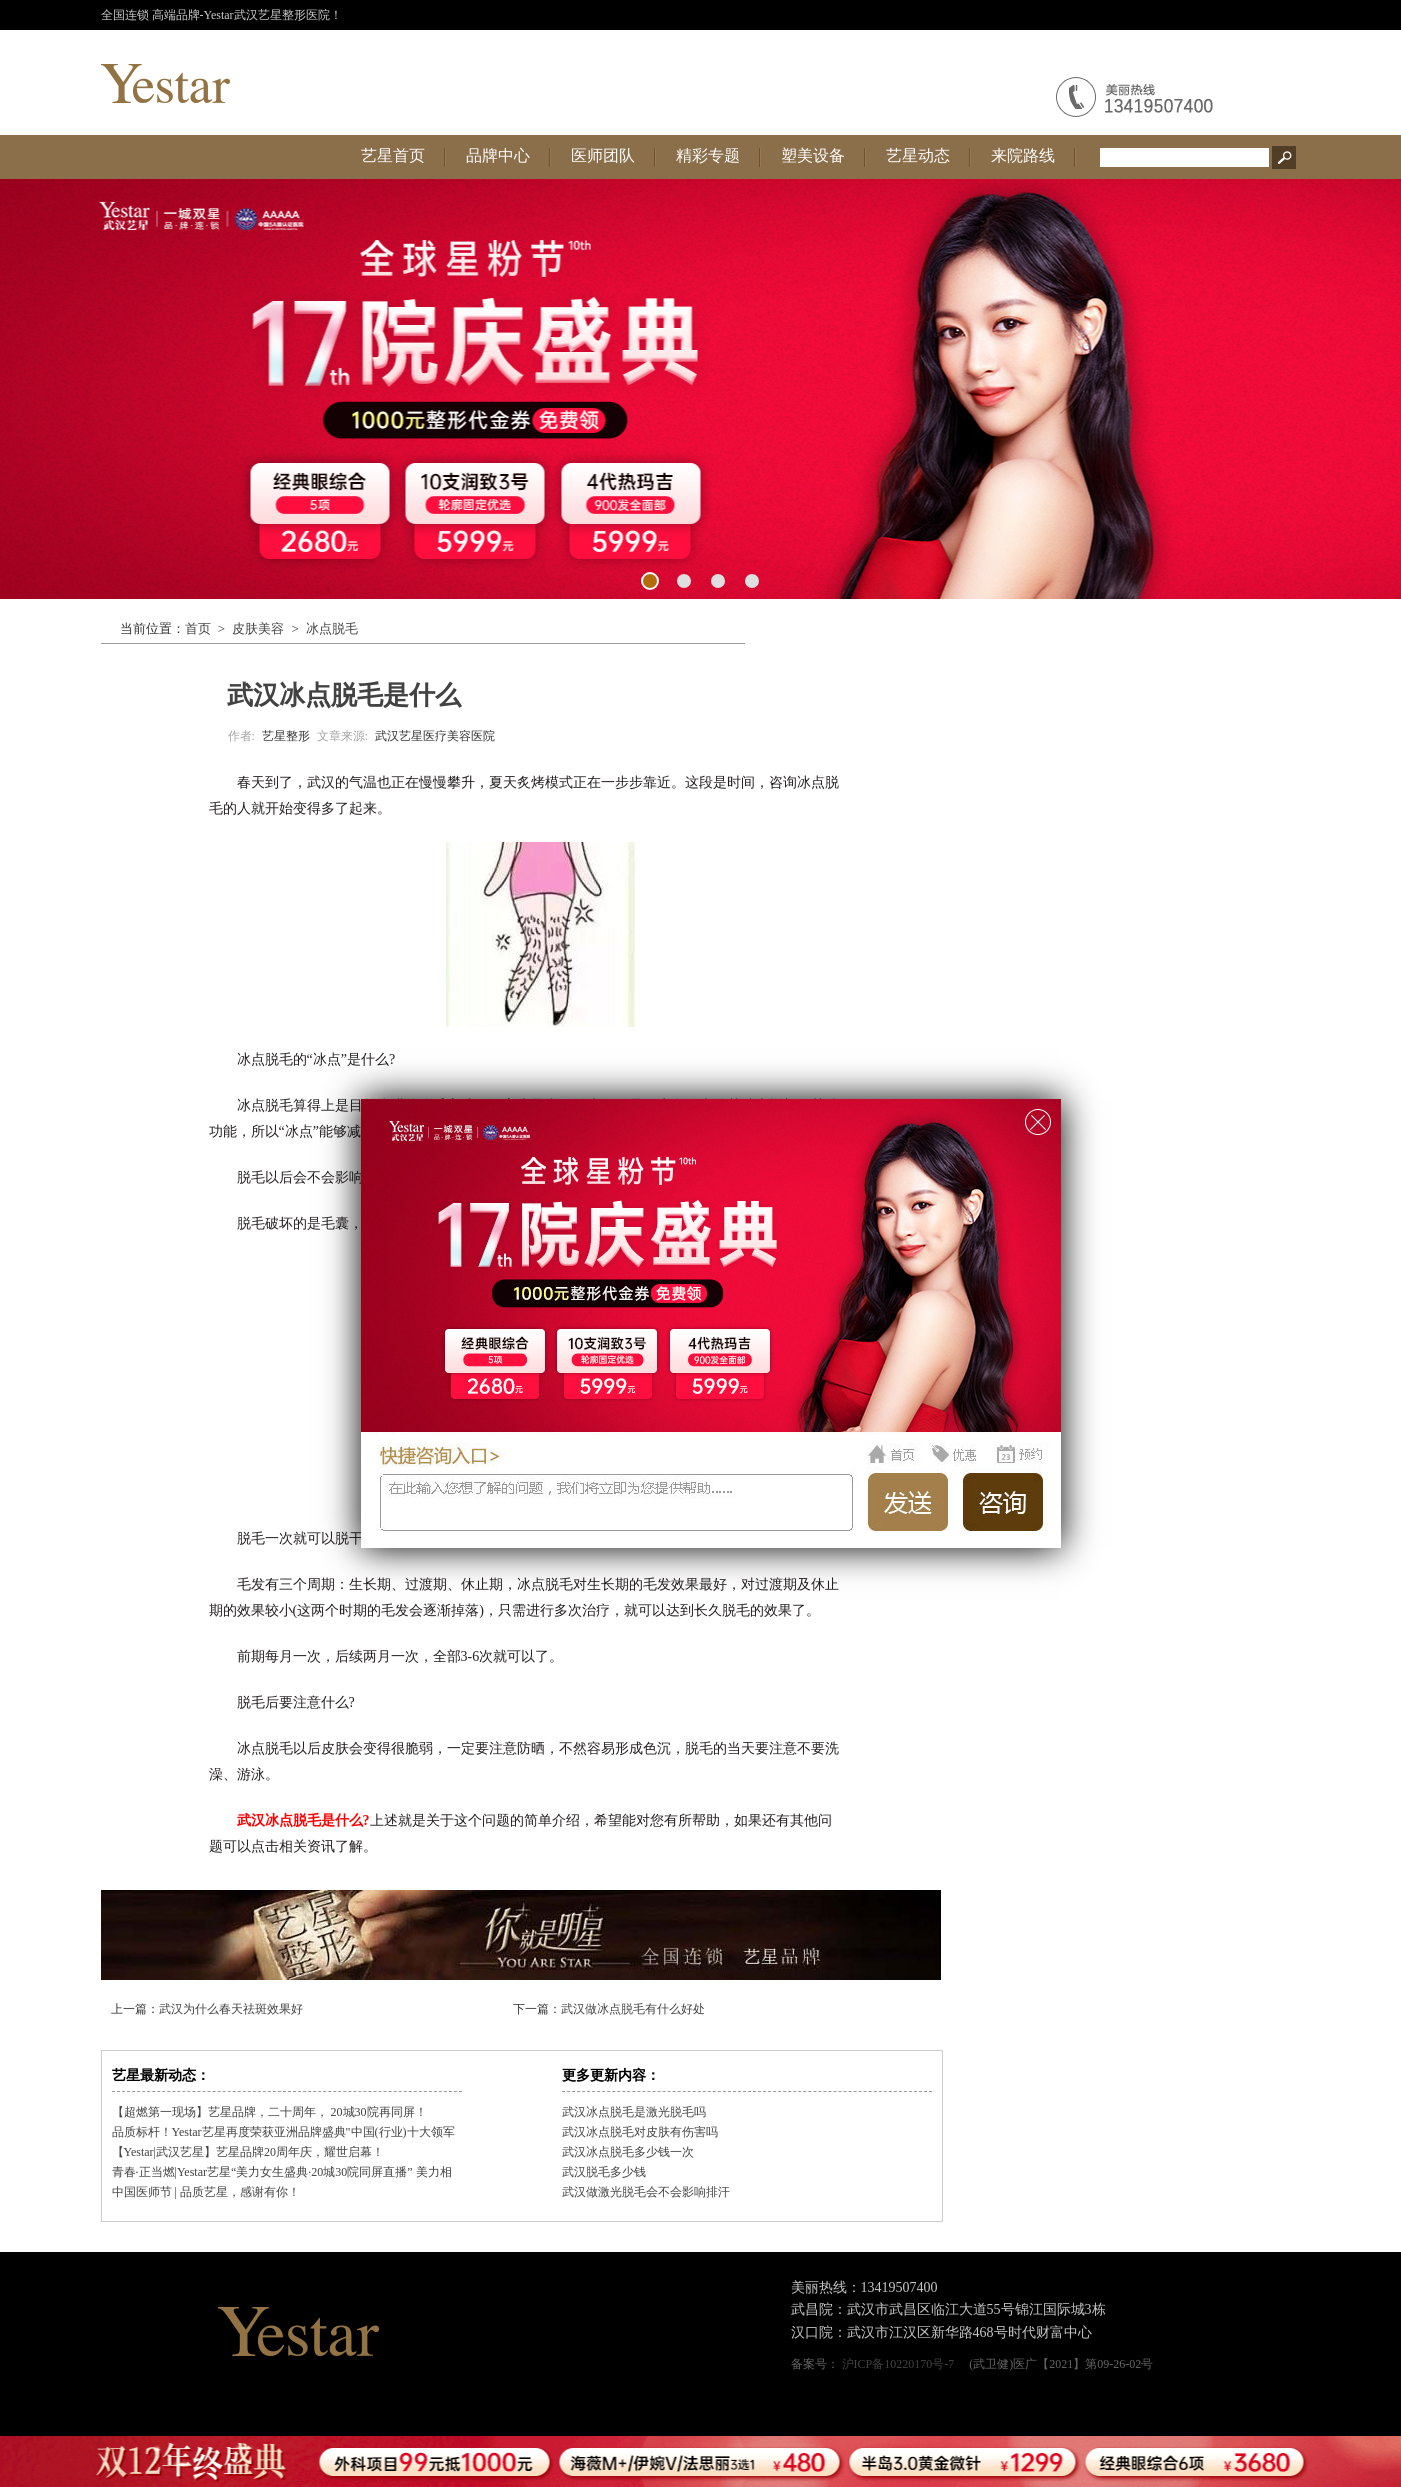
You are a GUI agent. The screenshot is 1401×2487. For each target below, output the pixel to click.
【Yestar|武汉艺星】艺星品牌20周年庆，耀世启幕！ (248, 2152)
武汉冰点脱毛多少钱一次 (628, 2152)
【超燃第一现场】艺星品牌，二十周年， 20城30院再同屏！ (269, 2112)
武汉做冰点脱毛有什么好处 (633, 2009)
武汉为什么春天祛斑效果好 (231, 2009)
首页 (198, 628)
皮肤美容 (258, 628)
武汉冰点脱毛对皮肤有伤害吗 (640, 2132)
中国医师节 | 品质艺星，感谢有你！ (206, 2192)
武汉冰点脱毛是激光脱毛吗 (634, 2112)
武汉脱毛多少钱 (604, 2172)
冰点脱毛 (332, 628)
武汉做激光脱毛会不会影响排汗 (646, 2192)
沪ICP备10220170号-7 (898, 2364)
